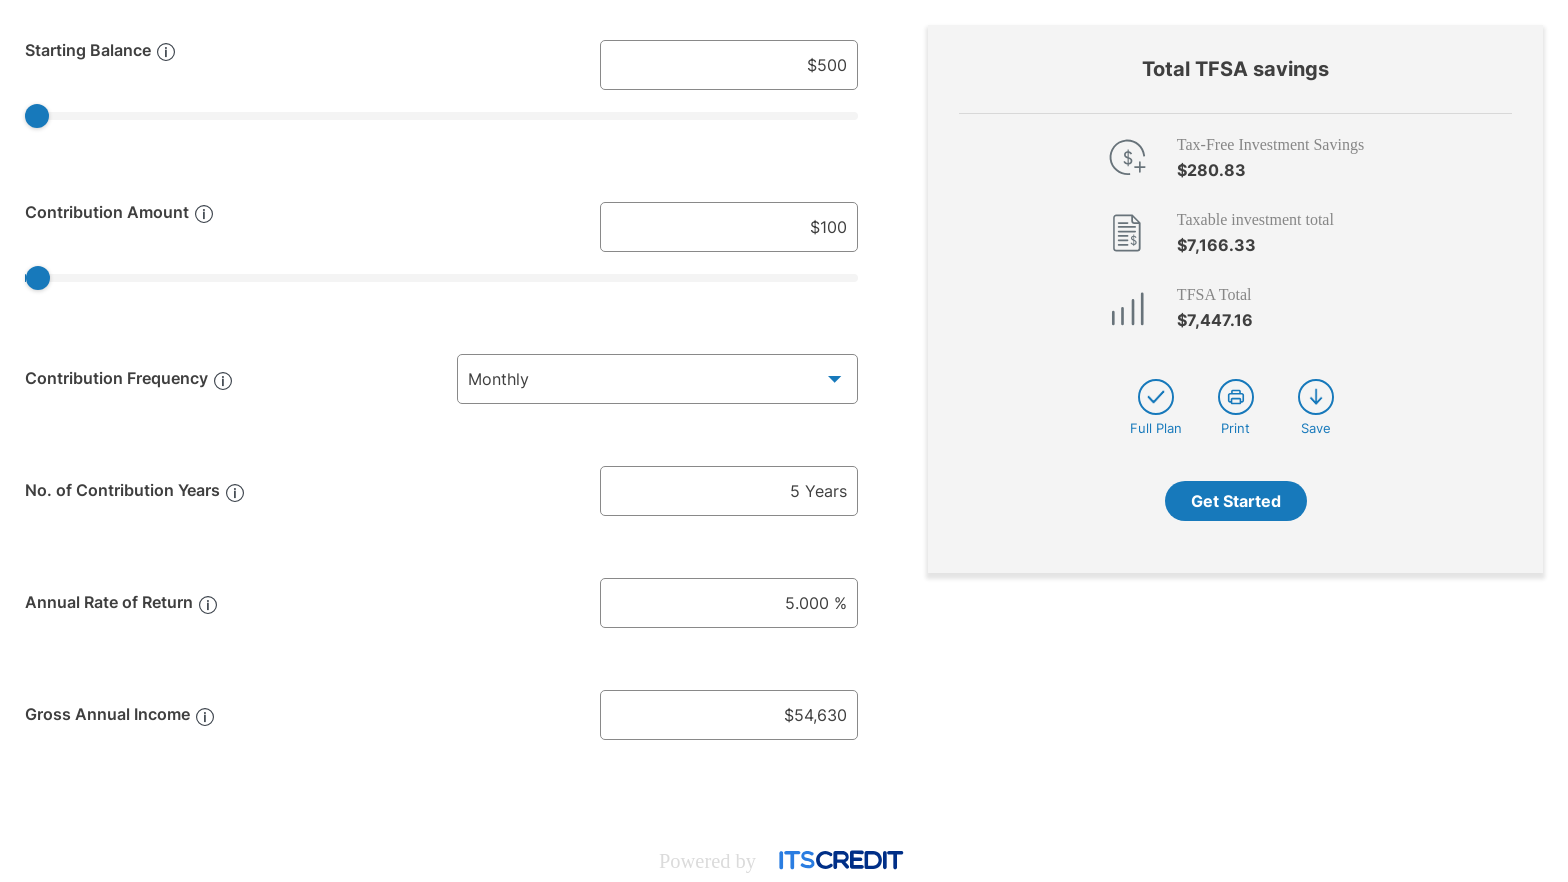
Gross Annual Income (107, 714)
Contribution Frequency (116, 378)
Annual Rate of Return (109, 602)
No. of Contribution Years (122, 490)
